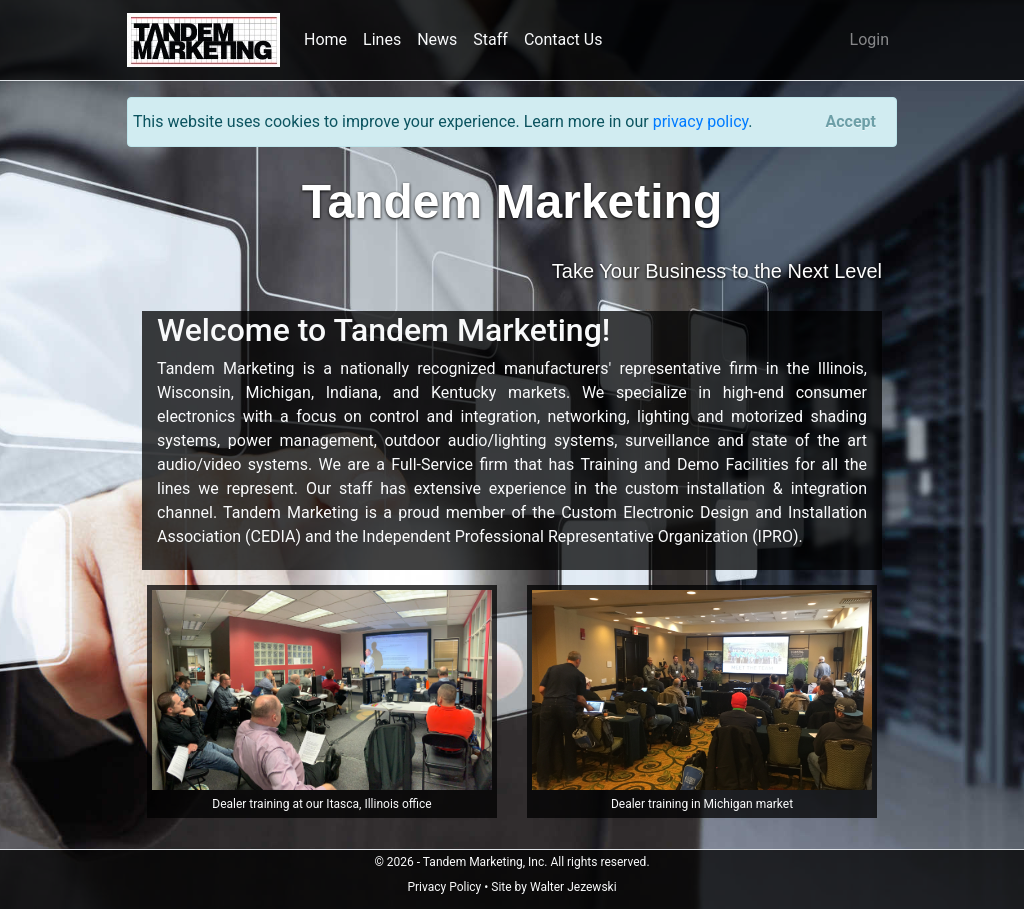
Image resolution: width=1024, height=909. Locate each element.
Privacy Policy (444, 887)
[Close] (851, 122)
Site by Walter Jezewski (553, 887)
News (437, 39)
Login (869, 39)
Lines (382, 39)
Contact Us (563, 39)
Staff (490, 39)
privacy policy (701, 121)
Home (325, 39)
